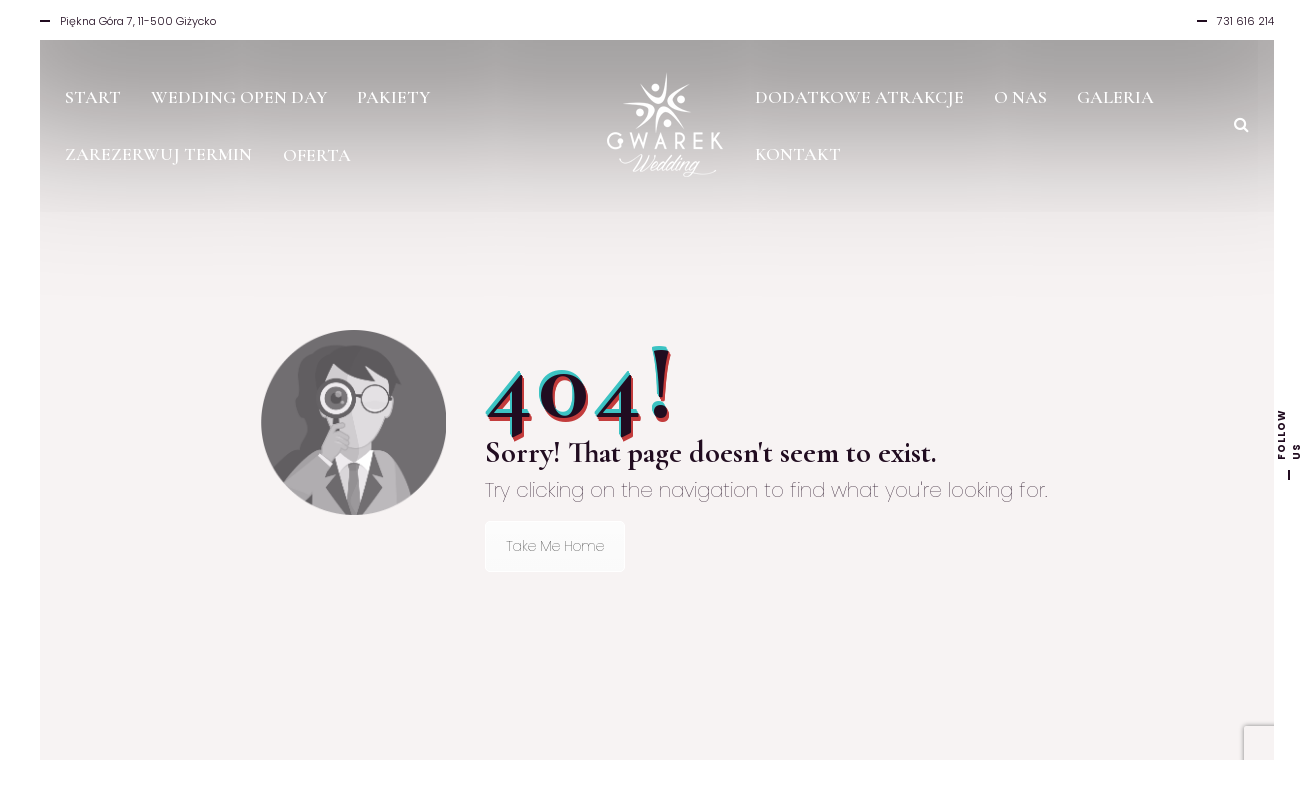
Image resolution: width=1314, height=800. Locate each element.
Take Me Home (555, 546)
